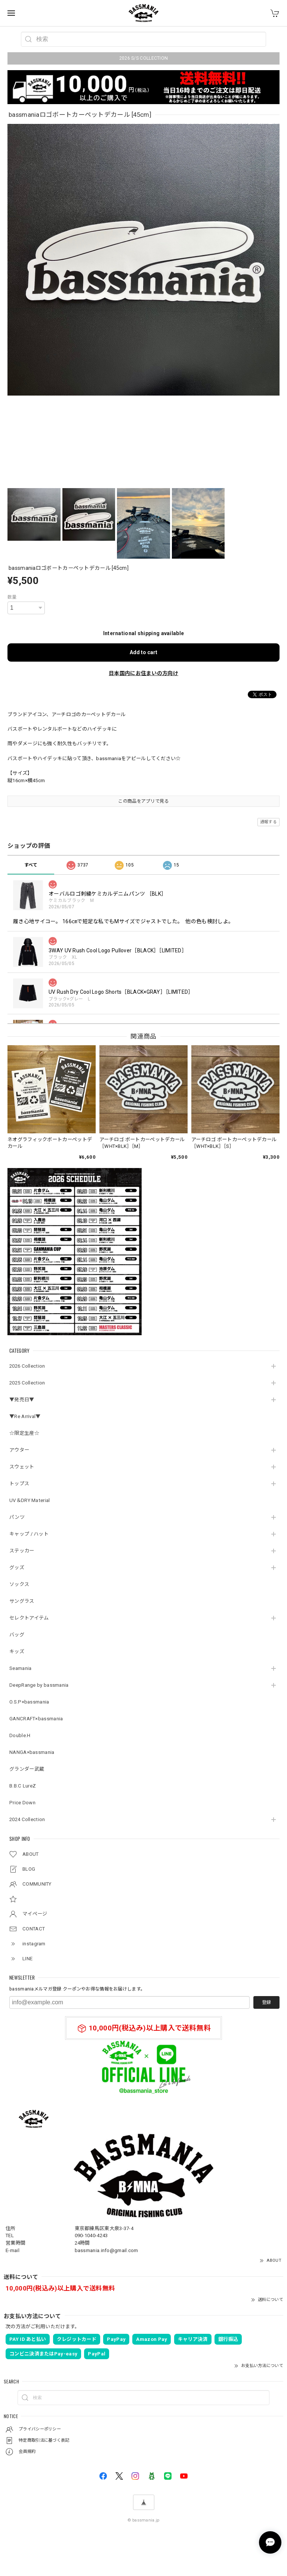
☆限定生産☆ (24, 1433)
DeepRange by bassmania (39, 1685)
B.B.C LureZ (22, 1786)
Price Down (22, 1802)
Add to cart (143, 652)
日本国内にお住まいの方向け (143, 673)
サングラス (21, 1601)
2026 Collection (27, 1366)
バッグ (16, 1634)
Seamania (20, 1668)
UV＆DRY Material (29, 1500)
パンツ (17, 1517)
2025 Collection (27, 1383)
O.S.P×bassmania (29, 1702)
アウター (19, 1450)
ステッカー (21, 1551)
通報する (268, 821)
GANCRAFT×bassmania (36, 1718)
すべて (31, 865)
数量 (12, 597)
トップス (19, 1483)
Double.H (19, 1735)
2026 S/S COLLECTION (143, 58)
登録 (266, 2002)
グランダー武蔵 (26, 1769)
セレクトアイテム (29, 1618)
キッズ (16, 1651)
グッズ (16, 1567)
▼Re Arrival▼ (25, 1416)
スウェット (21, 1467)
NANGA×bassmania (32, 1752)
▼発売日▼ (21, 1399)
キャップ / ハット (29, 1534)
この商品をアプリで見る (143, 801)
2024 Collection (27, 1819)
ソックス (19, 1584)
